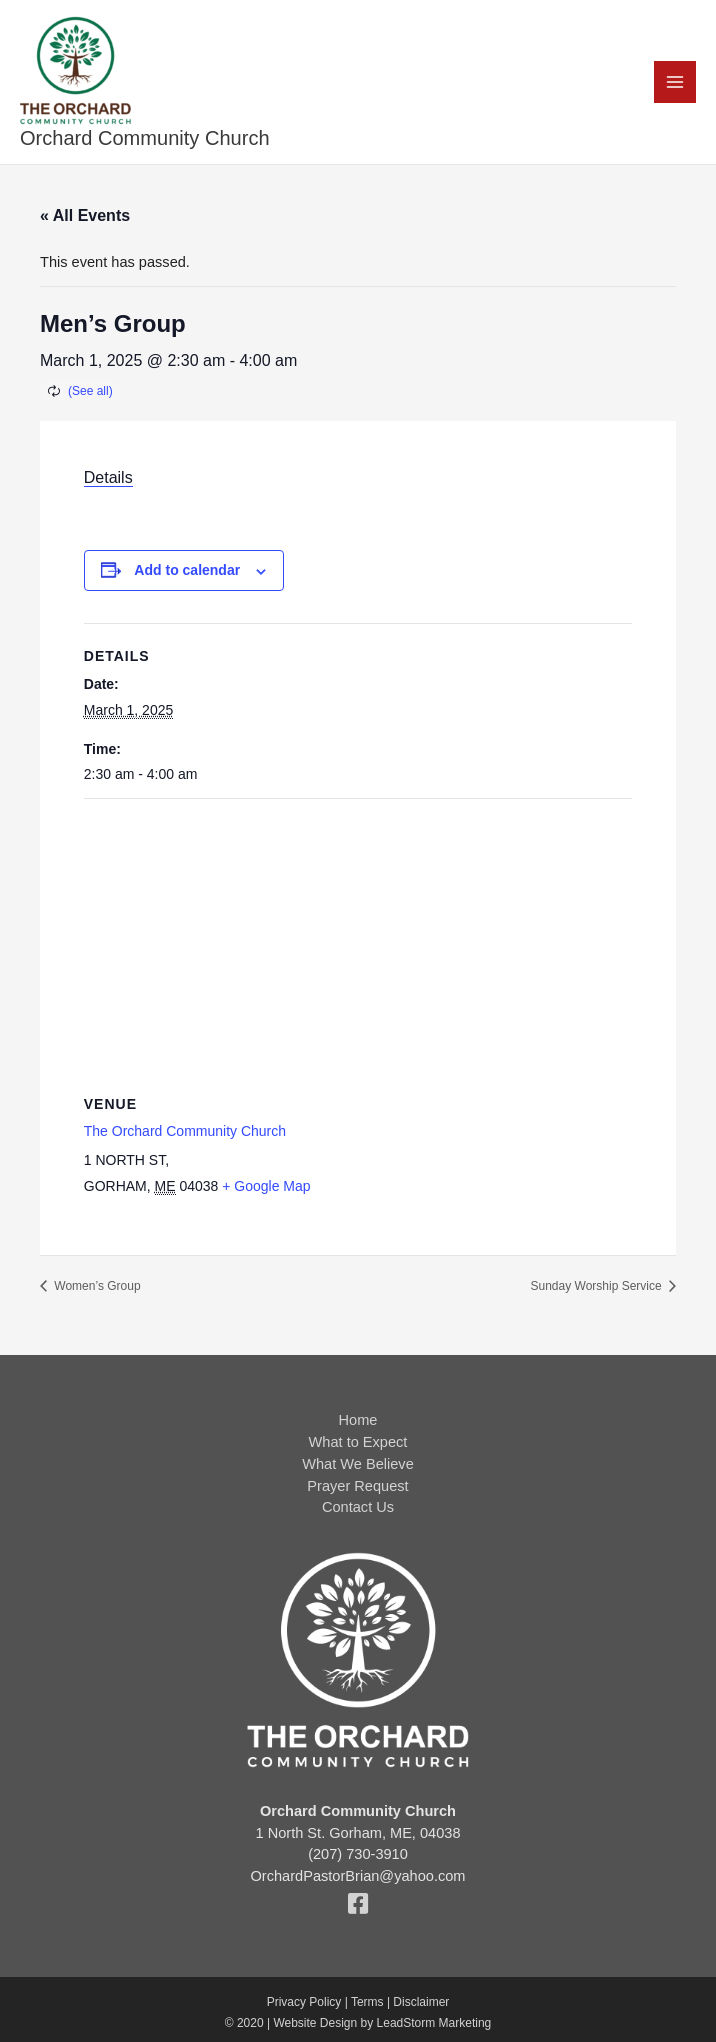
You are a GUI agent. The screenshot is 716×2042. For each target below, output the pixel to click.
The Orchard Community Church (185, 1131)
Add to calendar (187, 570)
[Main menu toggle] (675, 82)
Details (108, 477)
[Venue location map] (358, 943)
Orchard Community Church (145, 138)
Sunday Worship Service (597, 1286)
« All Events (85, 215)
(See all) (90, 391)
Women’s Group (96, 1286)
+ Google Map (266, 1186)
